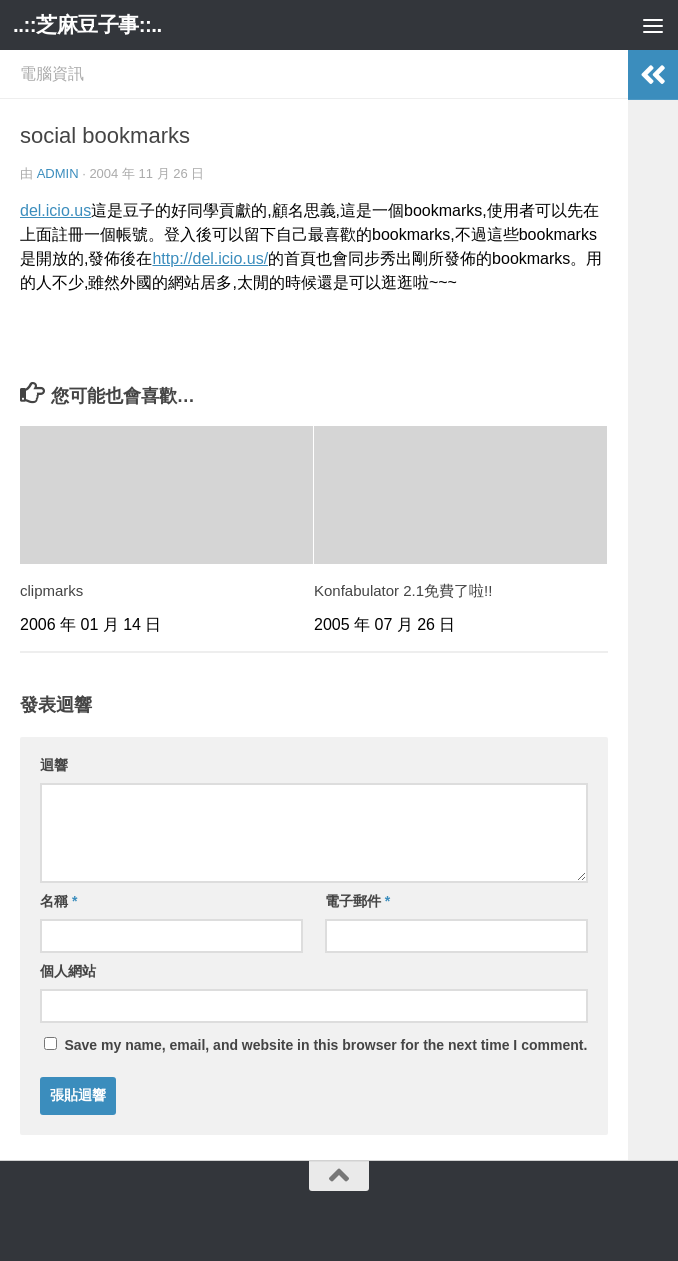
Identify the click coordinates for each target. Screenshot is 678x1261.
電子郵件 (357, 901)
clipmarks (51, 590)
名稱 (58, 901)
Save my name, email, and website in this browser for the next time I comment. (325, 1045)
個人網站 (68, 971)
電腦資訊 (52, 73)
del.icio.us (55, 210)
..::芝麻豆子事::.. (88, 24)
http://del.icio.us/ (210, 258)
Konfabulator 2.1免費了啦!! (403, 590)
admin (58, 173)
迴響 (54, 765)
